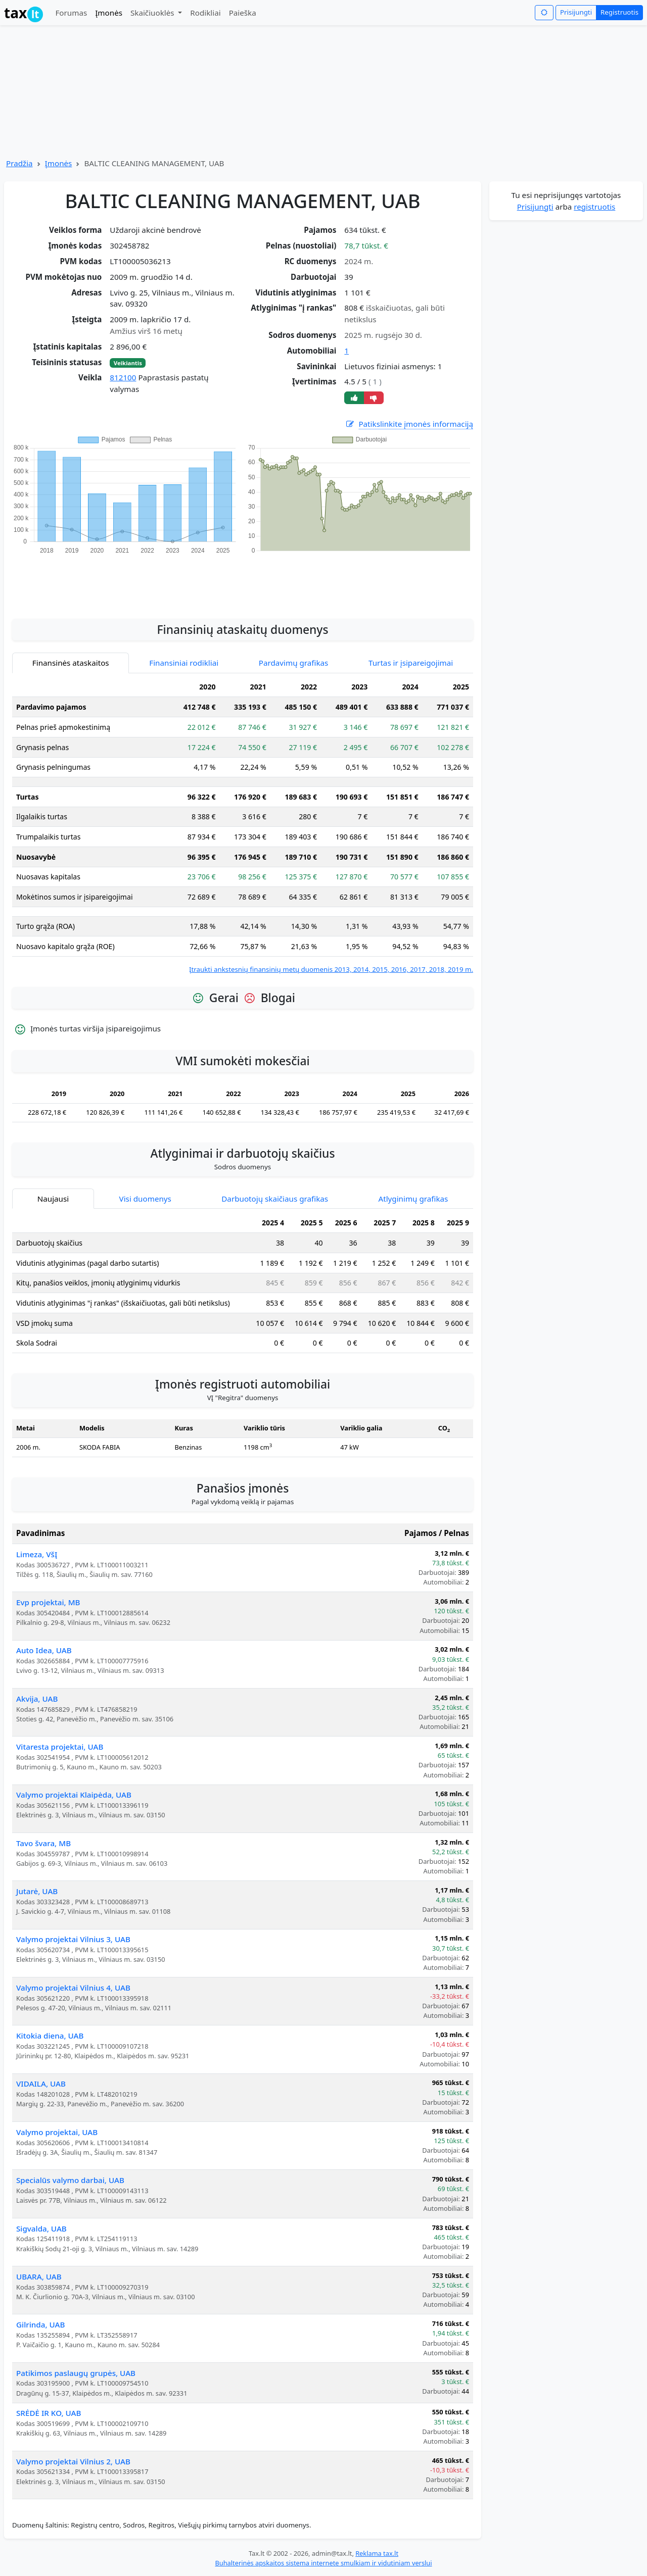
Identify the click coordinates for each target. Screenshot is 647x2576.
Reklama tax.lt (376, 2553)
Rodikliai (205, 13)
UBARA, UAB (39, 2276)
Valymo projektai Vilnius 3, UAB (73, 1939)
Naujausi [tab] (53, 1199)
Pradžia (19, 163)
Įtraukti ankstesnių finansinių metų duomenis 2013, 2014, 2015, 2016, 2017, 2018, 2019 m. (331, 969)
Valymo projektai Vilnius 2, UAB (73, 2461)
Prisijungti (576, 12)
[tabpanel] (242, 826)
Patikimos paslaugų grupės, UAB (75, 2373)
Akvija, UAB (37, 1699)
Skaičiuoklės (153, 13)
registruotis (594, 207)
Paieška (242, 13)
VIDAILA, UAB (41, 2083)
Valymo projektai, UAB (57, 2132)
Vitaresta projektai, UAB (59, 1747)
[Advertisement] (243, 581)
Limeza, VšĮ (36, 1554)
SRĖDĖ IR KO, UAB (48, 2413)
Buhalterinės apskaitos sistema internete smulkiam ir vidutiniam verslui (323, 2562)
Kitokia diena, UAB (50, 2035)
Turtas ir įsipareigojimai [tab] (410, 663)
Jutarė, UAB (37, 1891)
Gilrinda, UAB (40, 2324)
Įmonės (108, 13)
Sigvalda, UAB (41, 2228)
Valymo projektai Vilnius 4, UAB (73, 1988)
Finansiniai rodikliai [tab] (183, 663)
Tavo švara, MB (43, 1843)
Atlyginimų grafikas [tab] (413, 1199)
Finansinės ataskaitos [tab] (70, 663)
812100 (123, 377)
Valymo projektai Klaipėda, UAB (73, 1795)
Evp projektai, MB (48, 1602)
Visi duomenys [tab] (145, 1199)
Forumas (71, 13)
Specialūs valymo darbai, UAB (70, 2180)
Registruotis (619, 12)
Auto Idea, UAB (44, 1650)
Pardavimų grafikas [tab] (294, 663)
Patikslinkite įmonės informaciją (409, 424)
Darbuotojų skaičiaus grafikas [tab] (274, 1199)
